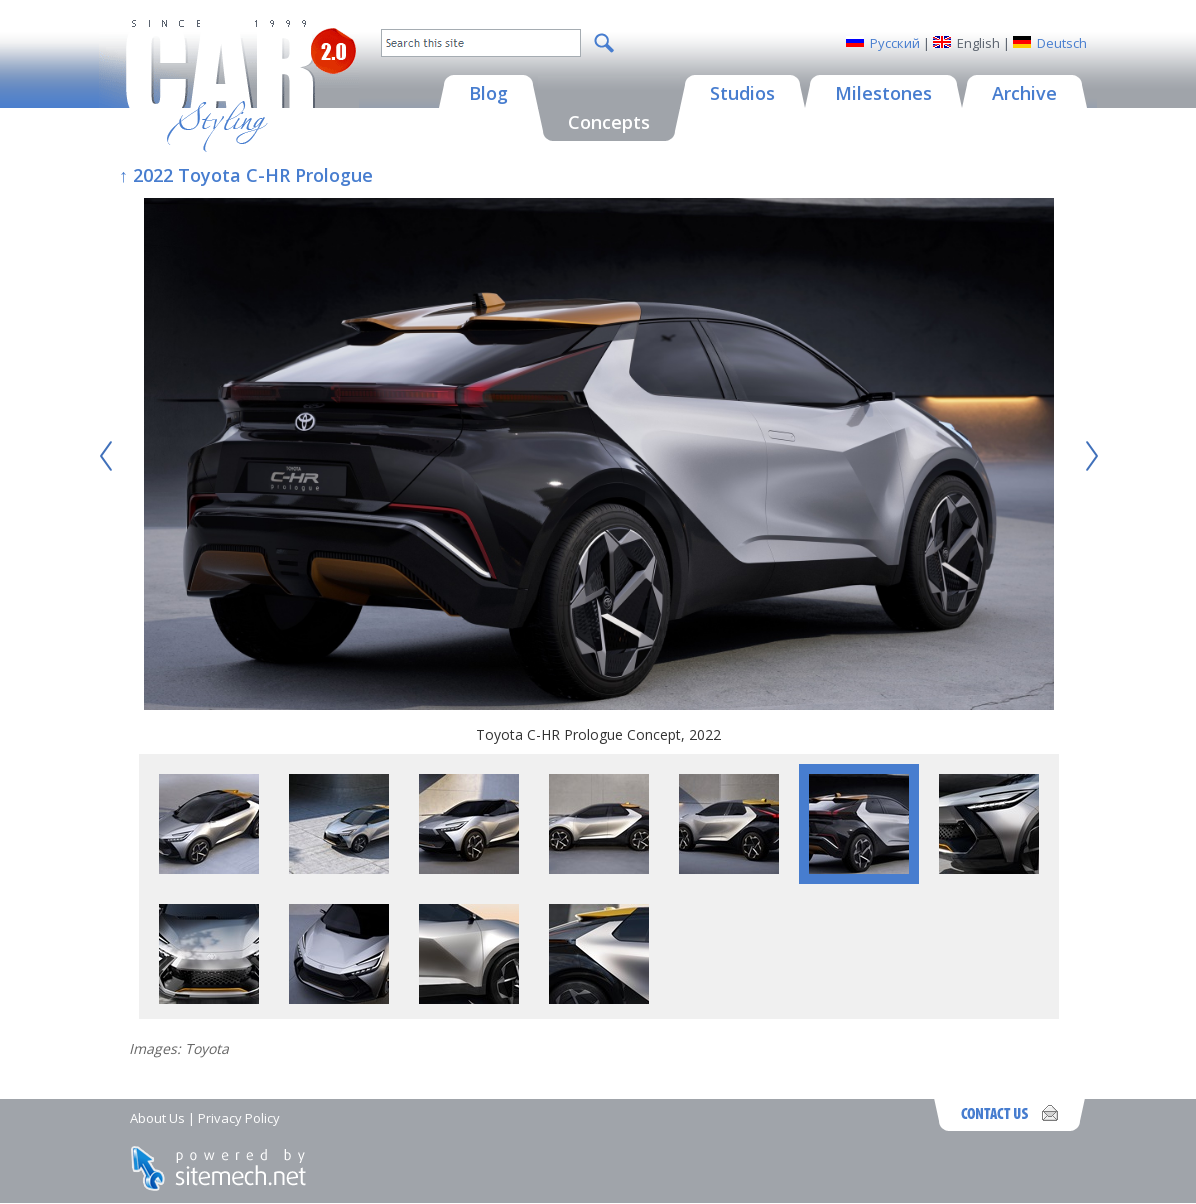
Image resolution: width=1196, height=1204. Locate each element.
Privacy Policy (239, 1118)
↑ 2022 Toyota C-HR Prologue (246, 175)
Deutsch (1062, 43)
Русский (895, 43)
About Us (157, 1118)
